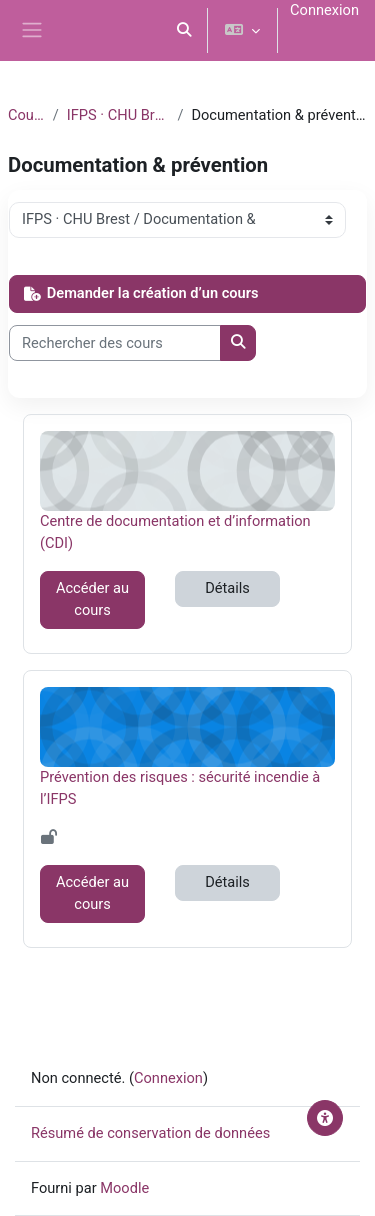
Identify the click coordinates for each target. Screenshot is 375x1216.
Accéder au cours (92, 599)
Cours (26, 115)
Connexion (324, 10)
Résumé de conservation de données (150, 1133)
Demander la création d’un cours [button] (141, 293)
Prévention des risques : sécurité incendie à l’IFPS (180, 787)
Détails (227, 588)
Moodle (124, 1188)
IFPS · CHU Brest (118, 115)
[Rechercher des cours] (115, 343)
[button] (185, 30)
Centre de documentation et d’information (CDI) (175, 531)
